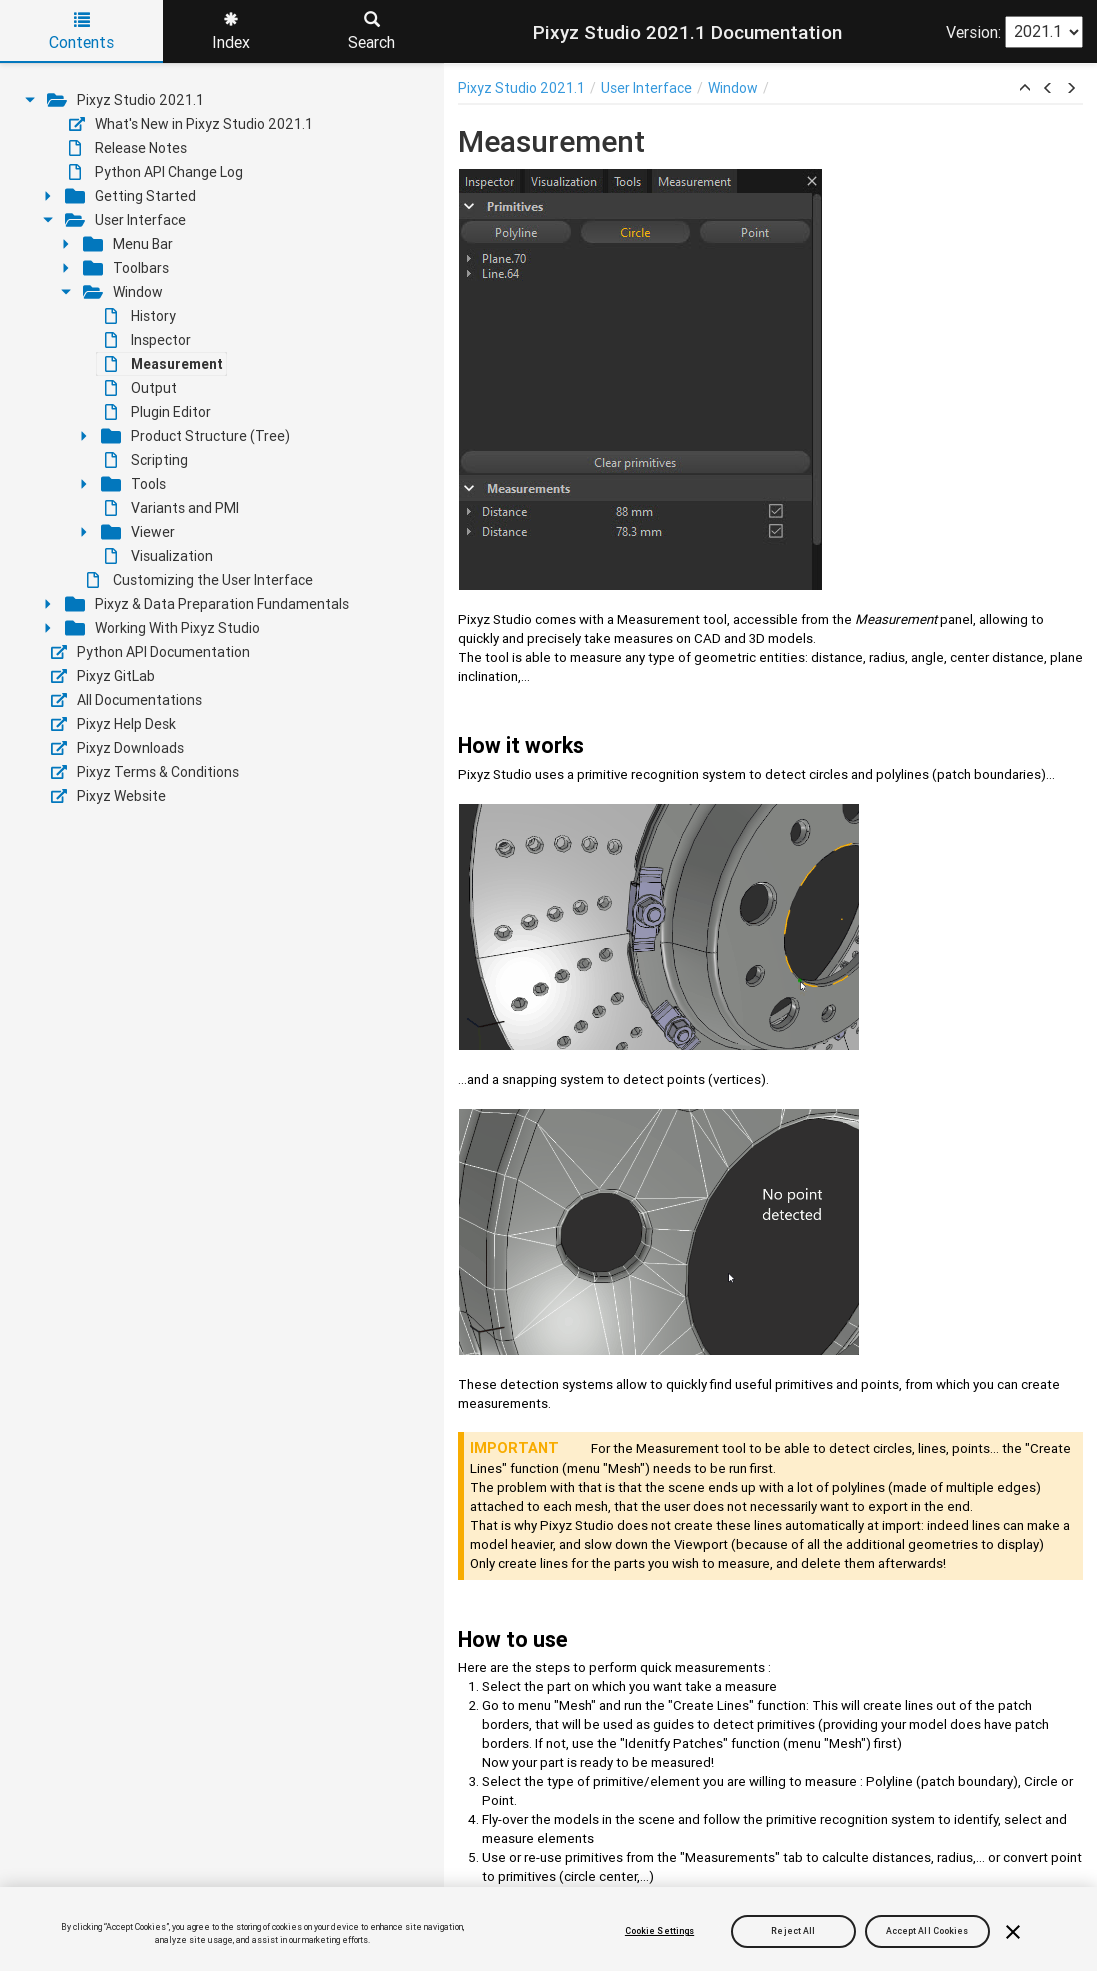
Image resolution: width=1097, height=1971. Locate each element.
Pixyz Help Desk (113, 724)
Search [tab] (371, 32)
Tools (133, 484)
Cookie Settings (659, 1931)
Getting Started (130, 196)
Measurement (164, 364)
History (140, 316)
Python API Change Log (156, 172)
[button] (1025, 89)
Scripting (146, 460)
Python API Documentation (150, 652)
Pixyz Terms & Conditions (145, 772)
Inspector (148, 340)
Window (123, 292)
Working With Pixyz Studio (162, 628)
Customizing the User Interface (200, 580)
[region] (548, 1929)
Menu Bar (128, 244)
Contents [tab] (81, 32)
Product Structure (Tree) (195, 436)
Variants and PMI (172, 508)
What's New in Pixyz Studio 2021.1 (191, 124)
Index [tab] (231, 32)
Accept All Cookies (927, 1931)
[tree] (222, 448)
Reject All (793, 1931)
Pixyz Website (108, 796)
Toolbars (126, 268)
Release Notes (128, 148)
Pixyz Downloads (117, 748)
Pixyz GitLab (103, 676)
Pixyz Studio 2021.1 (125, 100)
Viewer (138, 532)
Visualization (159, 556)
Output (141, 388)
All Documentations (126, 700)
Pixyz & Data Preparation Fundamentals (207, 604)
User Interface (125, 220)
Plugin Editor (158, 412)
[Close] (1013, 1932)
